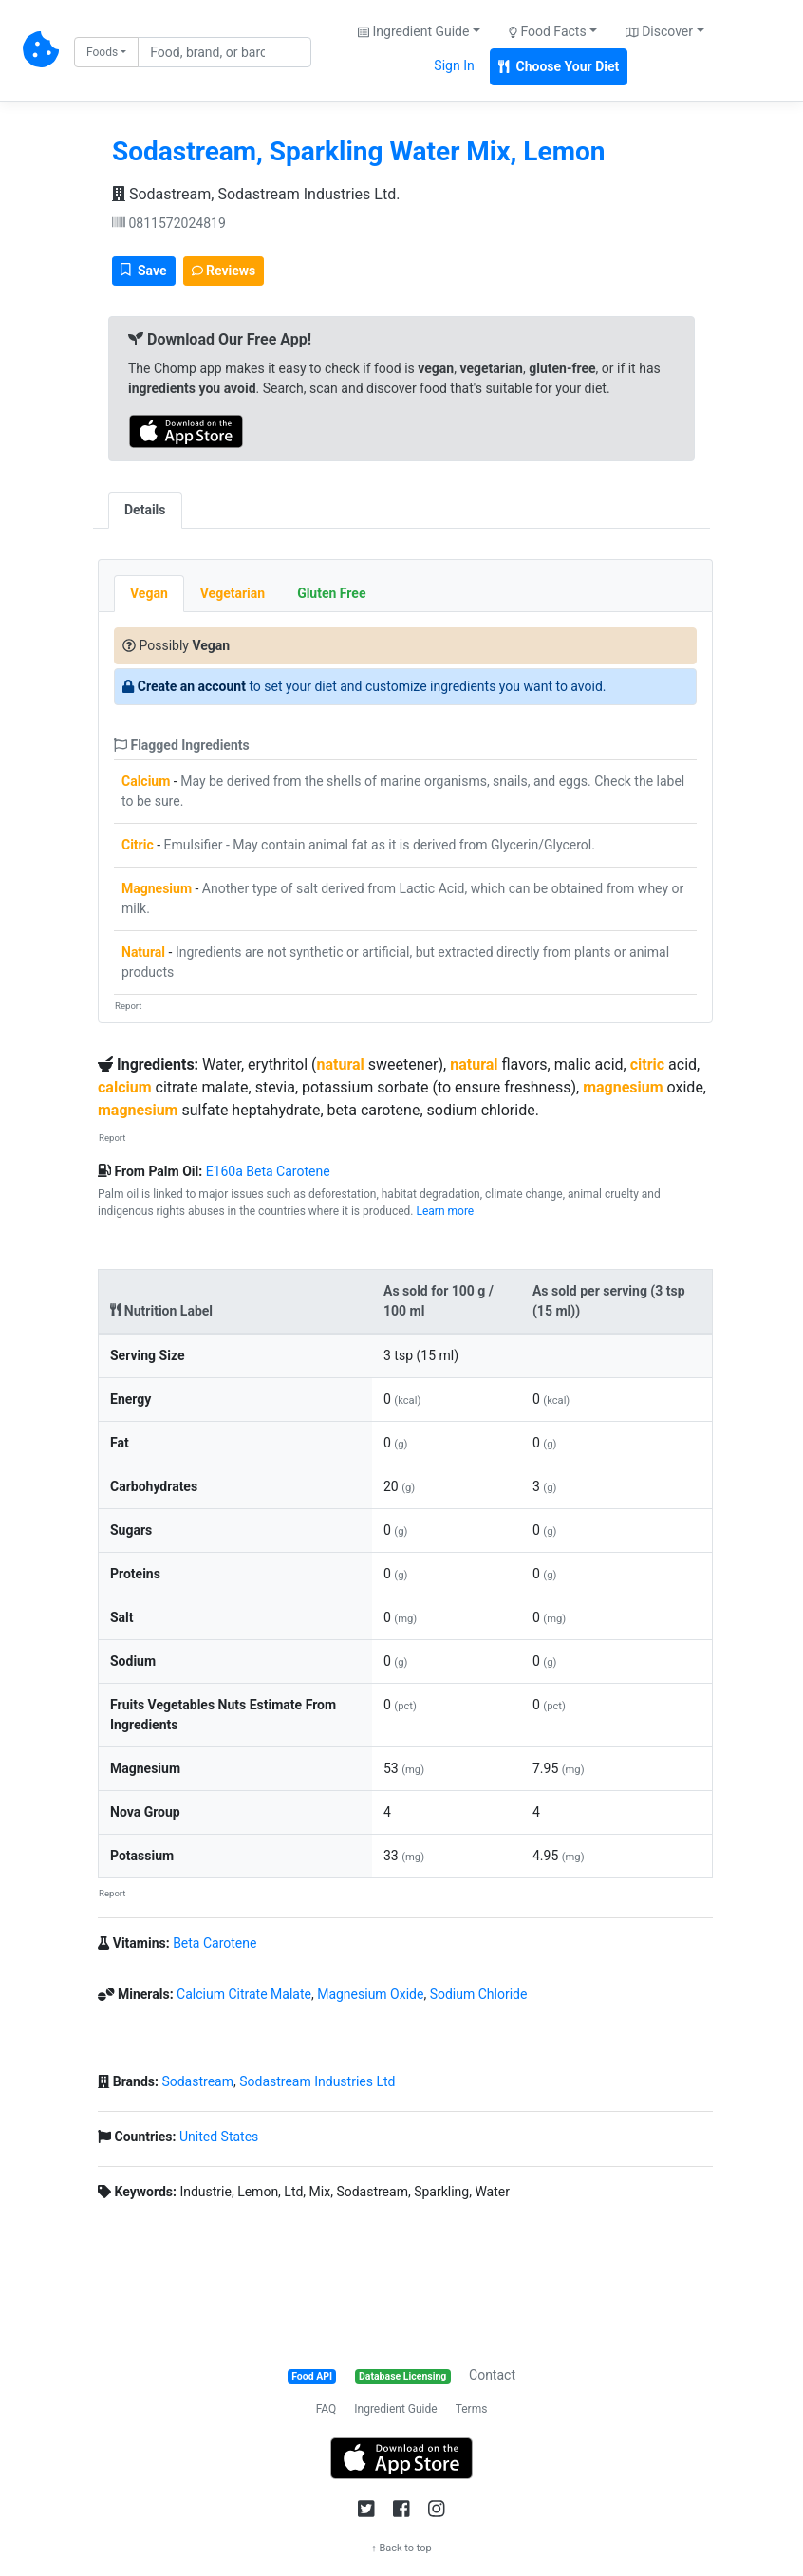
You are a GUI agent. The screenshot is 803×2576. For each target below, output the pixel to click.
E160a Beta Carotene (268, 1171)
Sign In (454, 65)
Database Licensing (402, 2376)
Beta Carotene (214, 1943)
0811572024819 (169, 223)
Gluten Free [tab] (331, 593)
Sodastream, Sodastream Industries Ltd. (256, 194)
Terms (472, 2409)
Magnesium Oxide (370, 1994)
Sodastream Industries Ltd (317, 2081)
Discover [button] (659, 31)
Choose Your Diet (559, 66)
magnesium (623, 1087)
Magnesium (156, 888)
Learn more (446, 1211)
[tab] (198, 500)
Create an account (192, 686)
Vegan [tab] (149, 593)
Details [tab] (145, 509)
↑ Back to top (401, 2548)
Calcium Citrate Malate (244, 1994)
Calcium (145, 781)
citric (647, 1064)
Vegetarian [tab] (232, 593)
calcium (125, 1087)
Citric (137, 844)
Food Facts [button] (548, 31)
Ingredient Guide (395, 2409)
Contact (492, 2374)
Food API (311, 2376)
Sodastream (197, 2081)
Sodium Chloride (479, 1994)
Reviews (224, 270)
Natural (143, 952)
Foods (102, 52)
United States (218, 2136)
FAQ (326, 2409)
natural (340, 1064)
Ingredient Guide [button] (413, 31)
